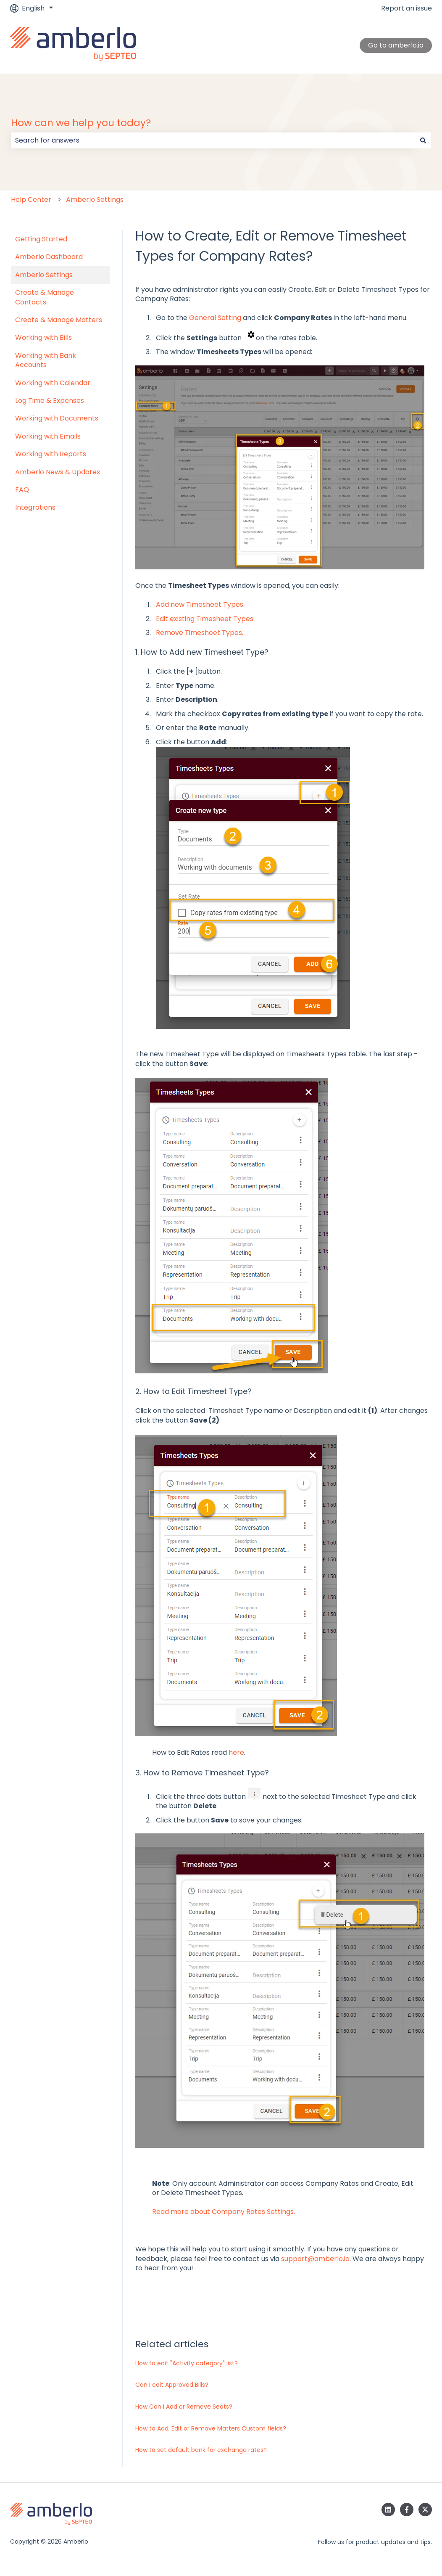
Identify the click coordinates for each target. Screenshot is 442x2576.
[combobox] (213, 140)
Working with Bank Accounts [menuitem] (45, 360)
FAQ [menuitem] (22, 490)
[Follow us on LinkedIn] (388, 2509)
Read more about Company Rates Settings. (223, 2211)
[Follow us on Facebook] (406, 2509)
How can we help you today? (81, 123)
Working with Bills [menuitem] (43, 337)
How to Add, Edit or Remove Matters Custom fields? (210, 2428)
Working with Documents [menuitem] (56, 418)
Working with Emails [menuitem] (48, 436)
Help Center (31, 199)
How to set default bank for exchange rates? (201, 2450)
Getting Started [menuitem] (41, 239)
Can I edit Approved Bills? (171, 2384)
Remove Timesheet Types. (199, 632)
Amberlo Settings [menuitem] (44, 275)
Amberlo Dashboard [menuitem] (49, 257)
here (236, 1752)
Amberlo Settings (95, 199)
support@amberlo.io (315, 2259)
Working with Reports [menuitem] (50, 454)
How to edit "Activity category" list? (186, 2363)
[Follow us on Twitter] (425, 2509)
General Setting (215, 318)
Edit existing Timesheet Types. (205, 619)
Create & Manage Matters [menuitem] (58, 320)
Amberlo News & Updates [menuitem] (57, 472)
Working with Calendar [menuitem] (52, 383)
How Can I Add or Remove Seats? (183, 2406)
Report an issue (406, 8)
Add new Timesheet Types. (200, 604)
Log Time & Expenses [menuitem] (49, 400)
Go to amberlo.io (396, 45)
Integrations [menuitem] (35, 507)
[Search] (423, 140)
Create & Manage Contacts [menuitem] (44, 297)
